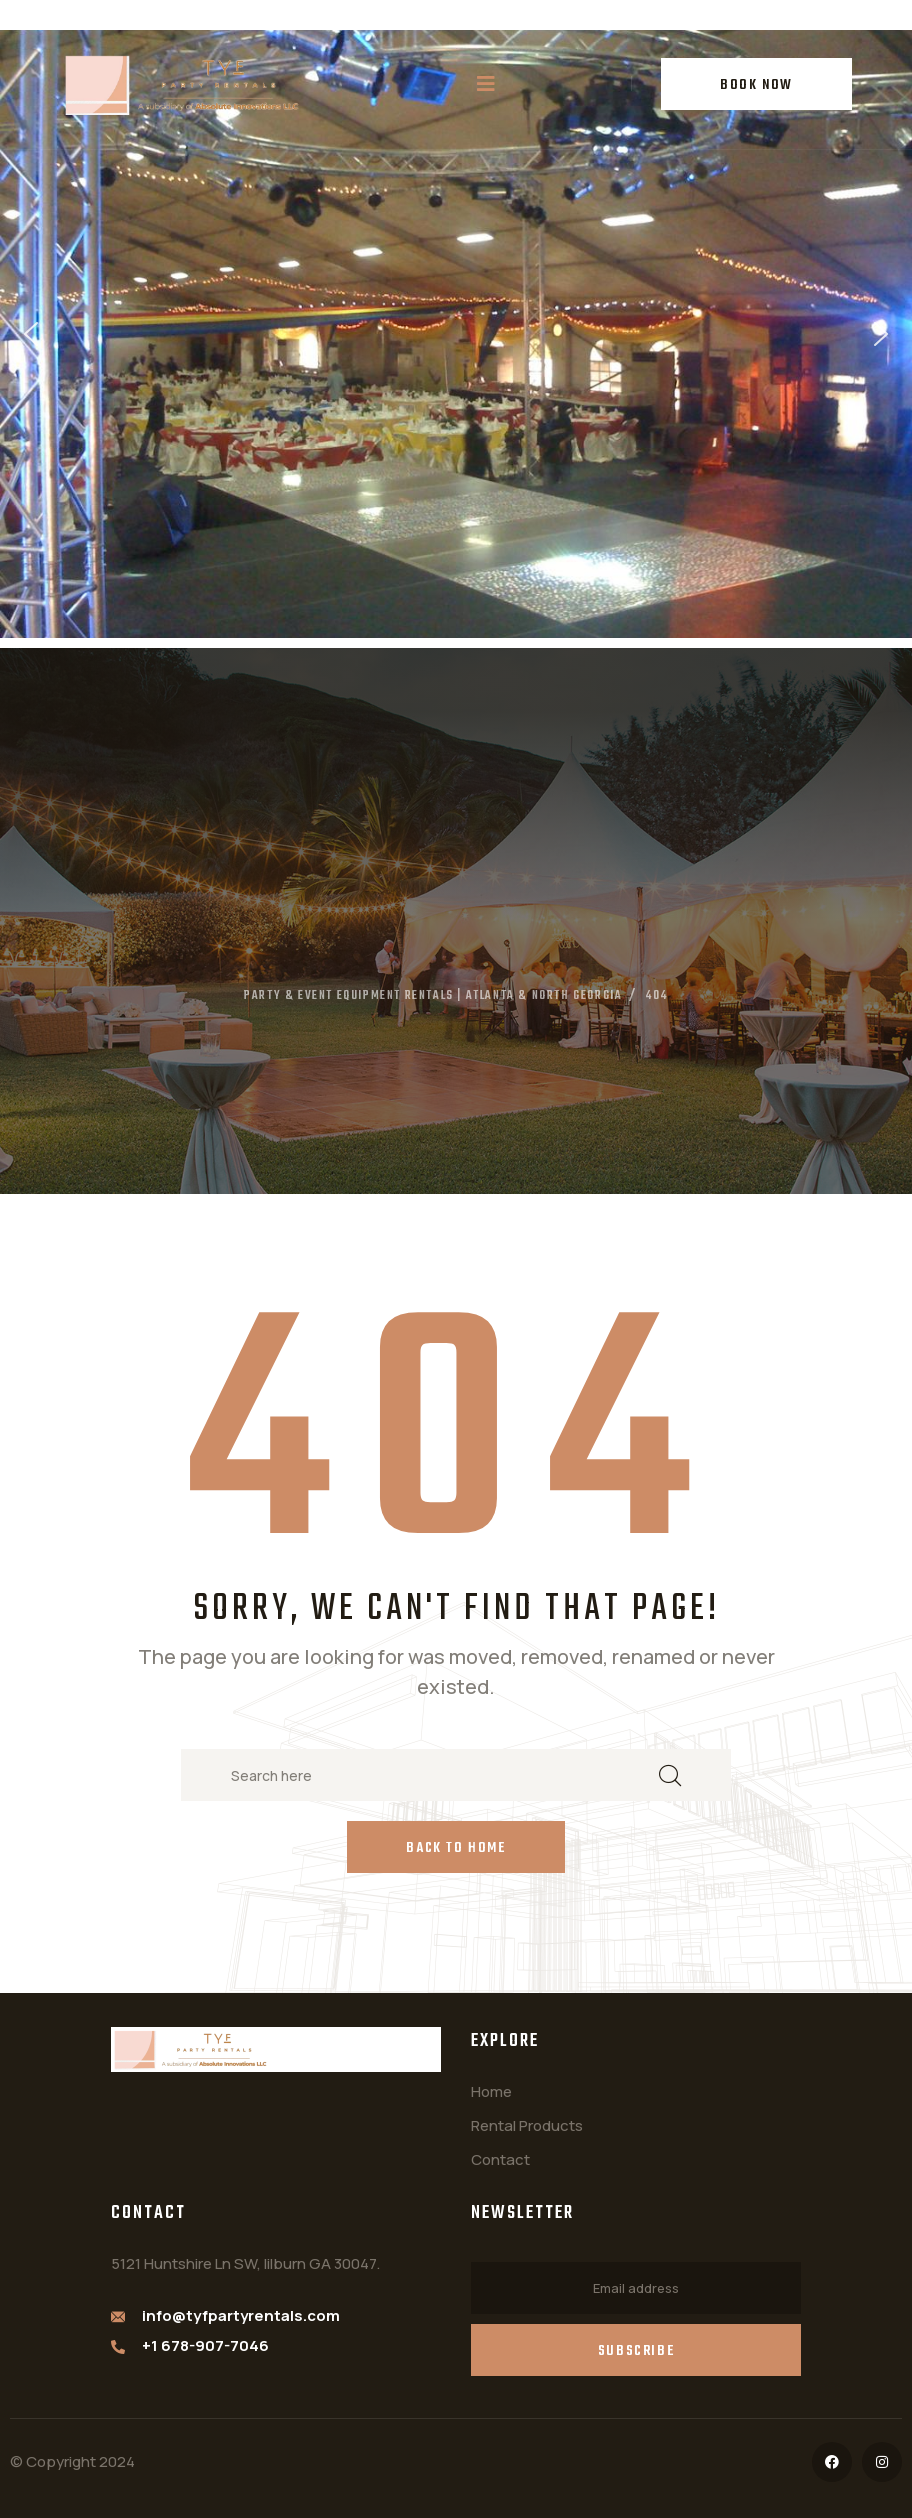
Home (491, 2091)
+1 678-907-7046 (205, 2345)
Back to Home (455, 1848)
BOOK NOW (756, 85)
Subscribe (636, 2351)
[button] (31, 334)
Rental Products (527, 2125)
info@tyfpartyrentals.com (241, 2315)
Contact (500, 2159)
